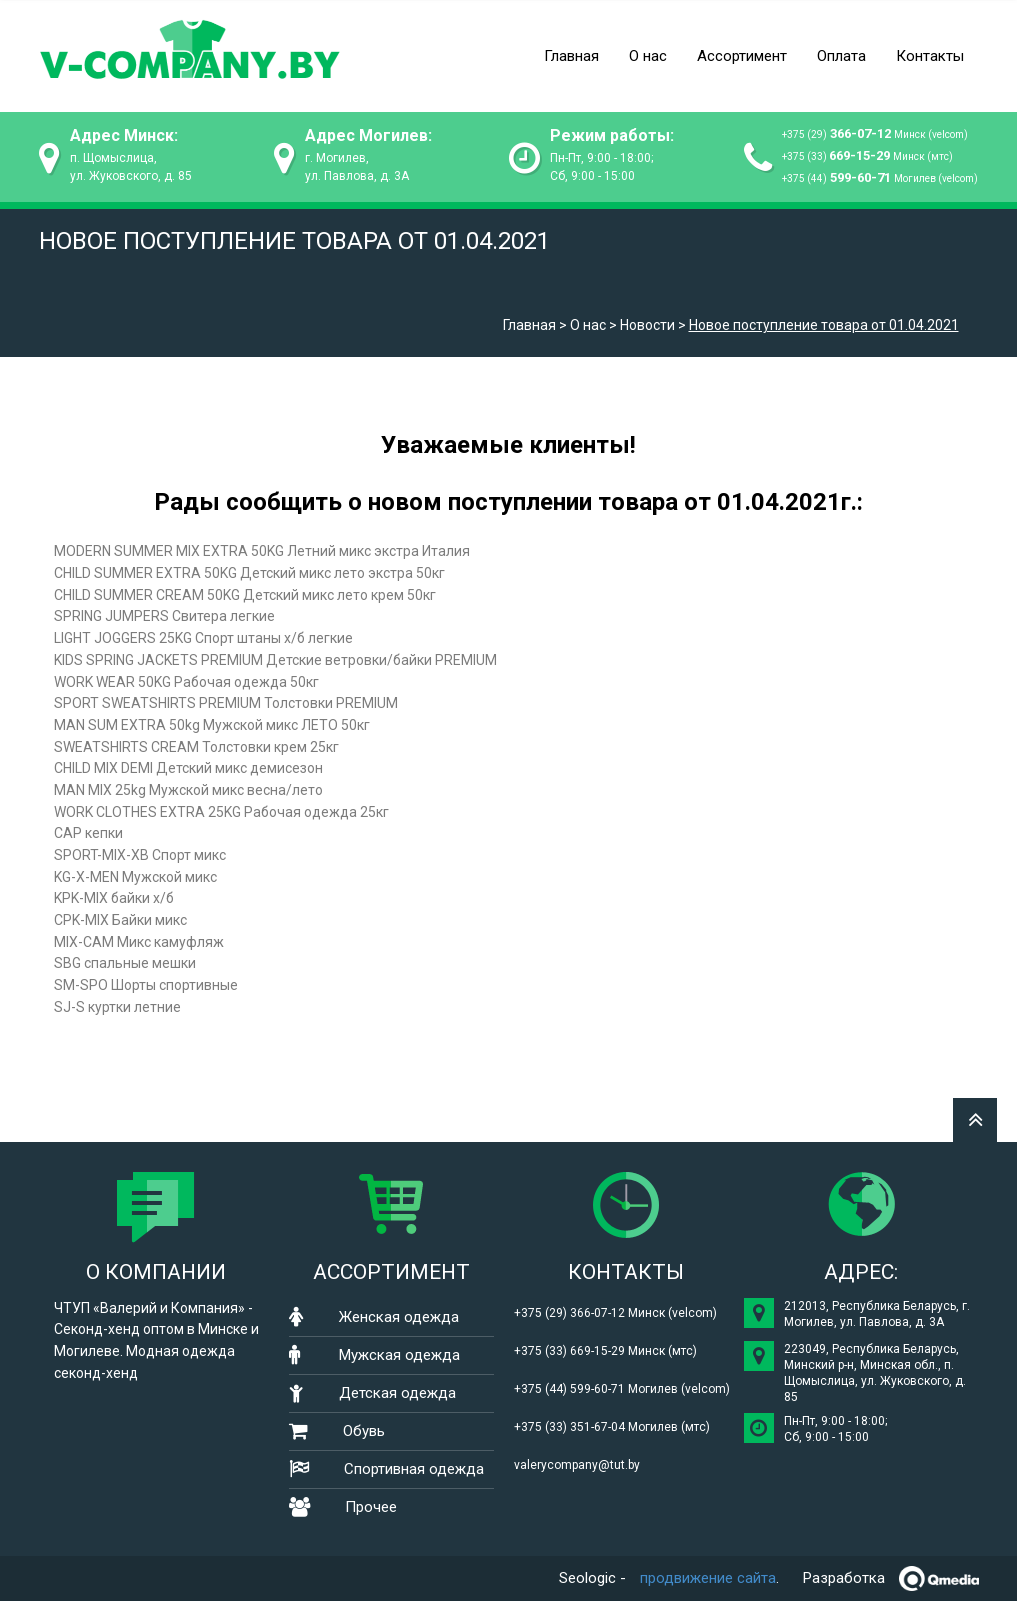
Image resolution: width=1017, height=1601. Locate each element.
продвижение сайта (708, 1578)
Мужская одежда (399, 1355)
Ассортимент (742, 56)
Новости (647, 325)
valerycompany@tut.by (577, 1465)
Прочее (371, 1507)
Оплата (841, 56)
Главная (571, 56)
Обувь (364, 1431)
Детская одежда (397, 1393)
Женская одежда (399, 1317)
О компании (156, 1272)
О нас (648, 56)
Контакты (930, 56)
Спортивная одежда (414, 1469)
